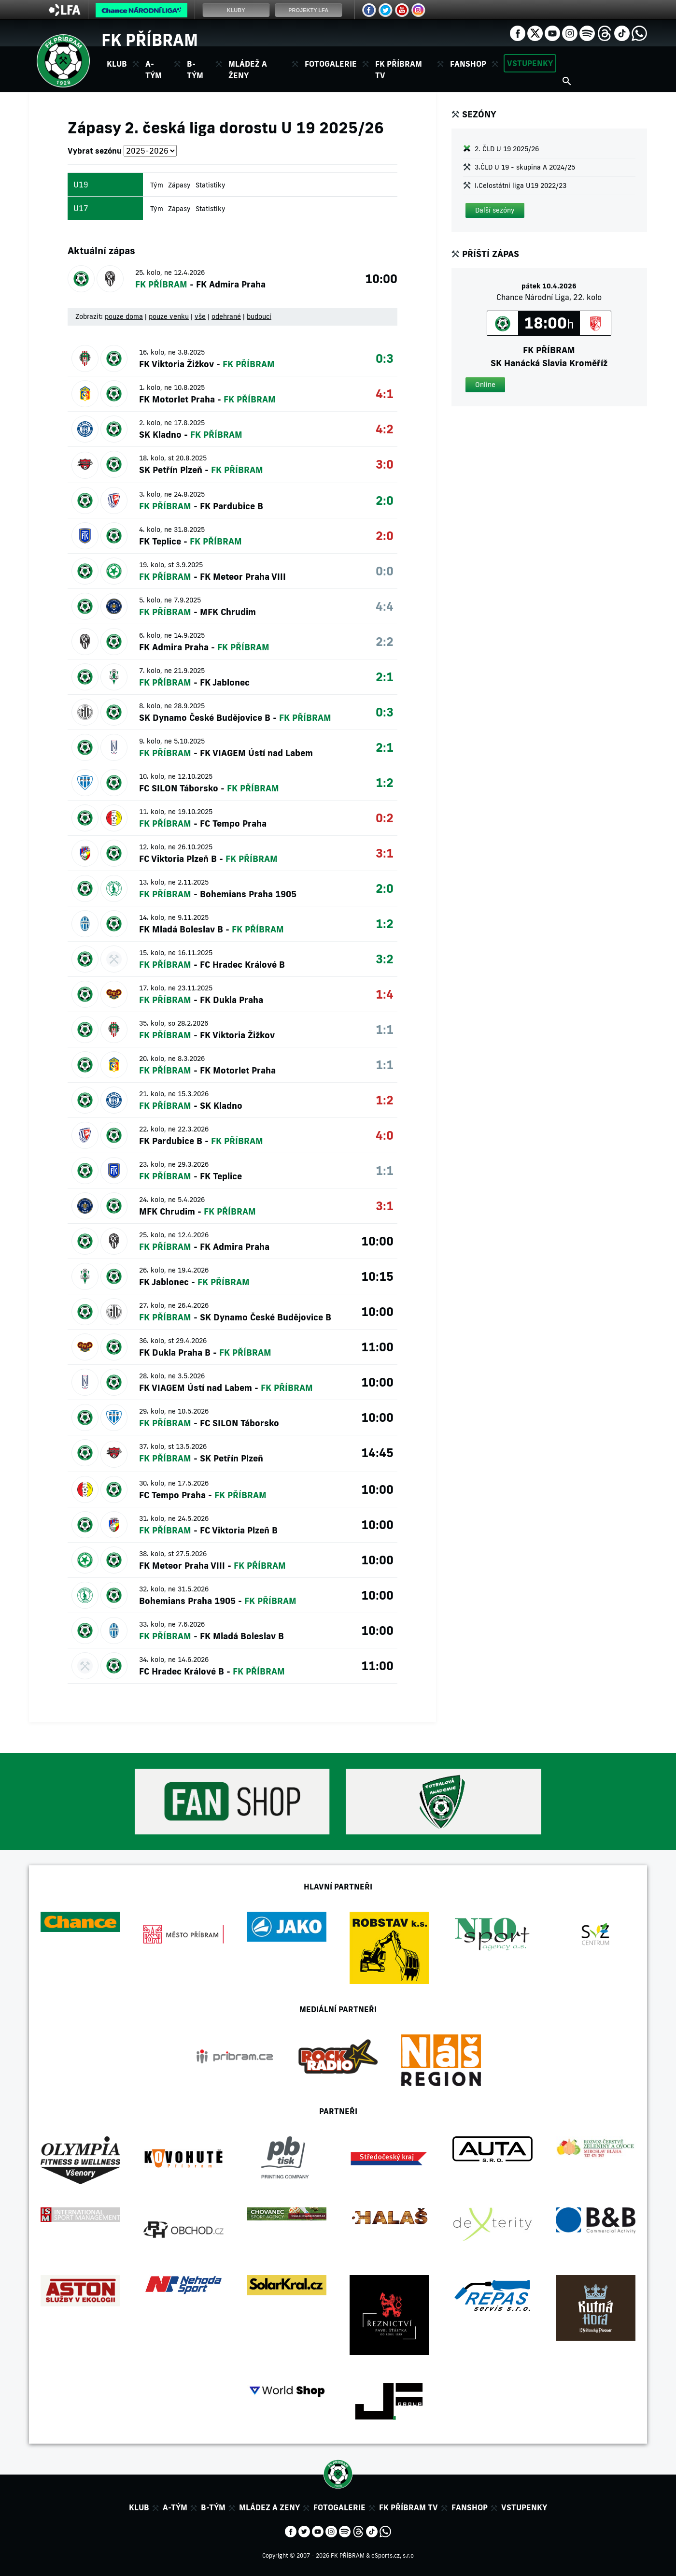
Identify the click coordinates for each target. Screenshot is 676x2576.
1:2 (385, 782)
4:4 (385, 606)
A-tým (175, 2507)
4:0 (385, 1135)
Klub (139, 2507)
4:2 (385, 428)
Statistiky (210, 185)
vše (200, 316)
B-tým (213, 2507)
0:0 (385, 570)
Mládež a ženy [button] (247, 69)
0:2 (385, 817)
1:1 (385, 1029)
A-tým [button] (153, 69)
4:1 (385, 393)
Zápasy (179, 185)
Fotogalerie (331, 64)
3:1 (385, 852)
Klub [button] (117, 64)
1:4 (385, 994)
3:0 (385, 464)
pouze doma (124, 316)
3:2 (385, 958)
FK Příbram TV (398, 69)
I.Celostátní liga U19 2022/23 (520, 185)
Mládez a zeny (269, 2507)
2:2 (385, 641)
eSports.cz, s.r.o (392, 2555)
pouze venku (169, 316)
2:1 (385, 676)
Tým (156, 185)
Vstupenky (530, 63)
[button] (494, 210)
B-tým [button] (195, 69)
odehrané (226, 316)
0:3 (385, 358)
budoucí (259, 316)
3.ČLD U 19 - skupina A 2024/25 (525, 167)
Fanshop (468, 64)
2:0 (385, 500)
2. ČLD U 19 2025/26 (507, 148)
